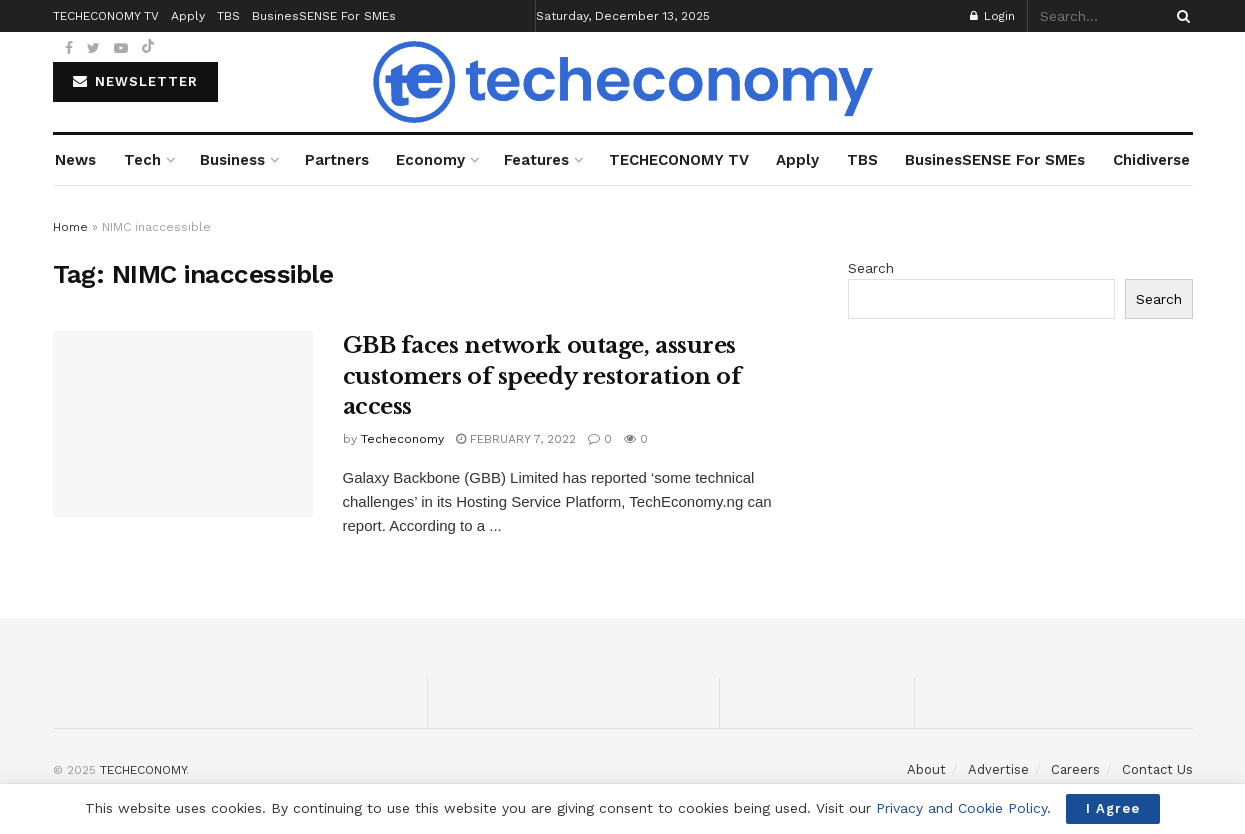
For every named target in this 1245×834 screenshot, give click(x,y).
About (926, 769)
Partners (337, 160)
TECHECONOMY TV (679, 160)
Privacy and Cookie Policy (961, 808)
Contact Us (1157, 769)
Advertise (998, 769)
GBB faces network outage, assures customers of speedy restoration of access (542, 376)
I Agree (1113, 808)
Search (871, 268)
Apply (797, 160)
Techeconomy (402, 439)
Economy (430, 160)
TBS (862, 160)
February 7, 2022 (516, 439)
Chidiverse (1151, 160)
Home (70, 227)
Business (232, 160)
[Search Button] (1180, 16)
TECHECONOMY (143, 770)
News (75, 160)
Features (536, 160)
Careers (1075, 769)
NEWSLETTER (135, 81)
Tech (142, 160)
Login (992, 16)
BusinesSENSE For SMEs (995, 160)
